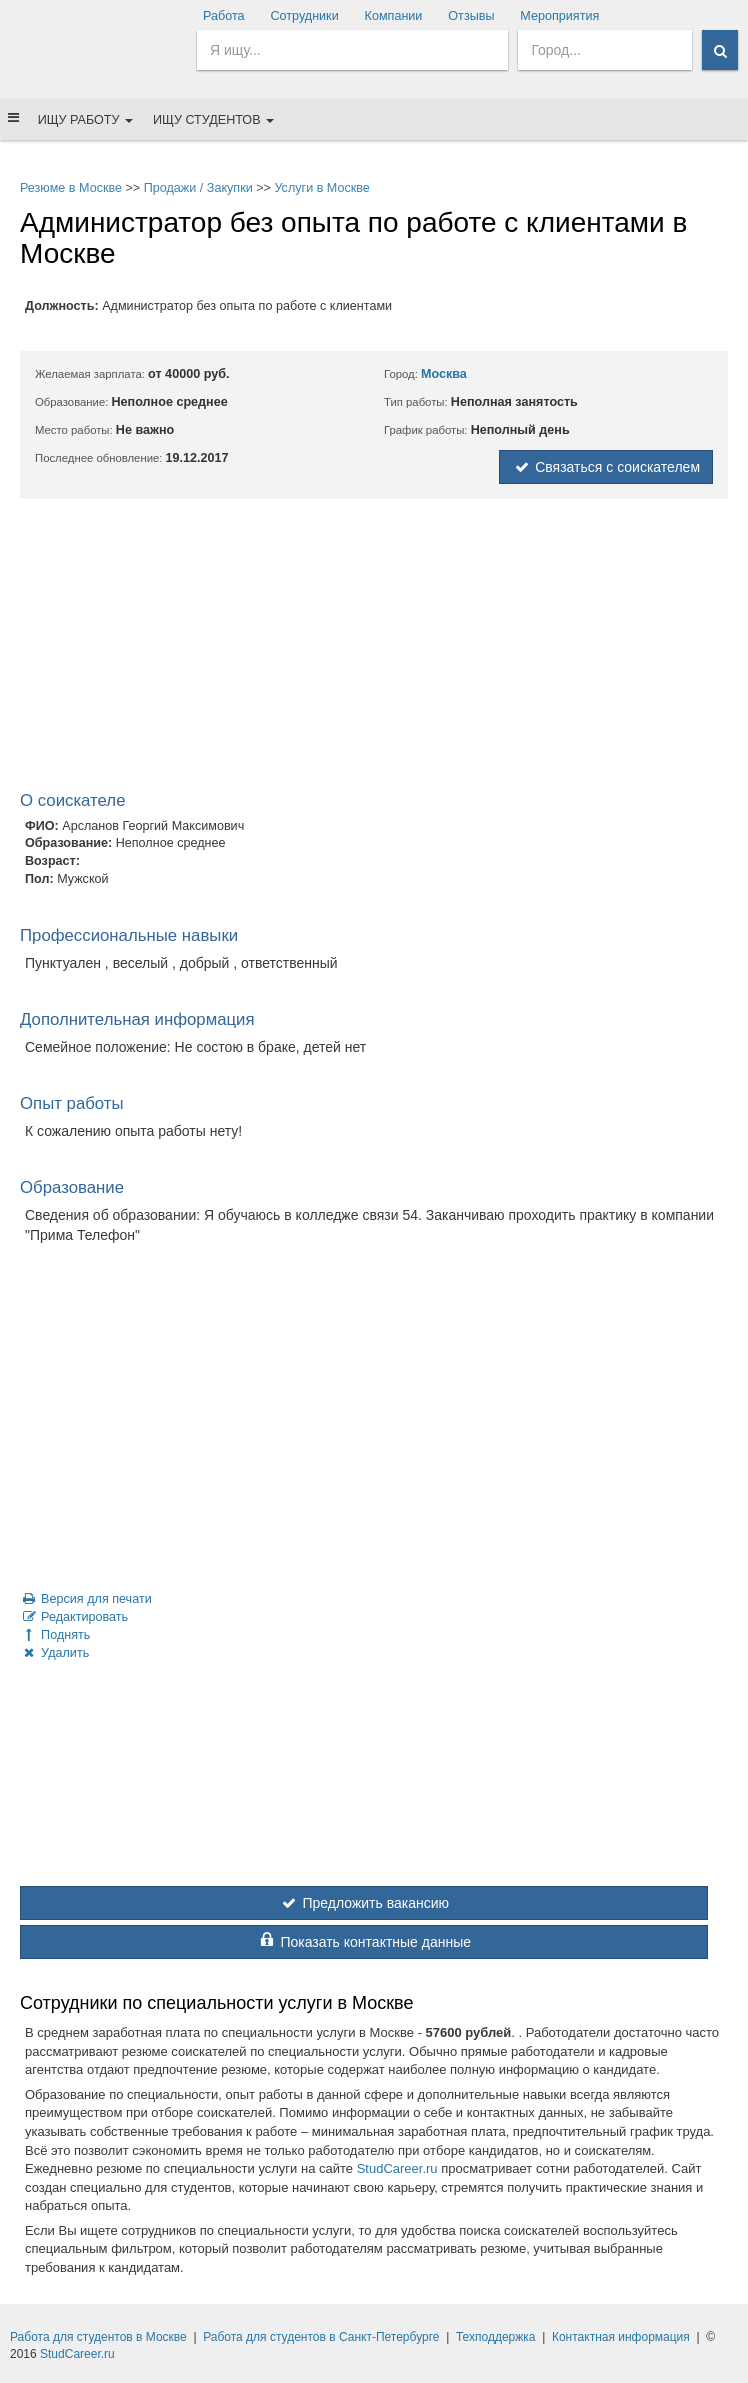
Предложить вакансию (364, 1903)
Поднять (55, 1635)
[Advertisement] (374, 649)
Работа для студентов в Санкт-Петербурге (321, 2337)
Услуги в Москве (321, 188)
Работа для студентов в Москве (98, 2337)
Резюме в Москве (71, 188)
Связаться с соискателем (606, 467)
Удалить (54, 1653)
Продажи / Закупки (198, 188)
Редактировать (74, 1617)
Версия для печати (86, 1599)
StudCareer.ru (397, 2168)
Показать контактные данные (364, 1942)
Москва (444, 374)
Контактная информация (621, 2337)
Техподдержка (496, 2337)
